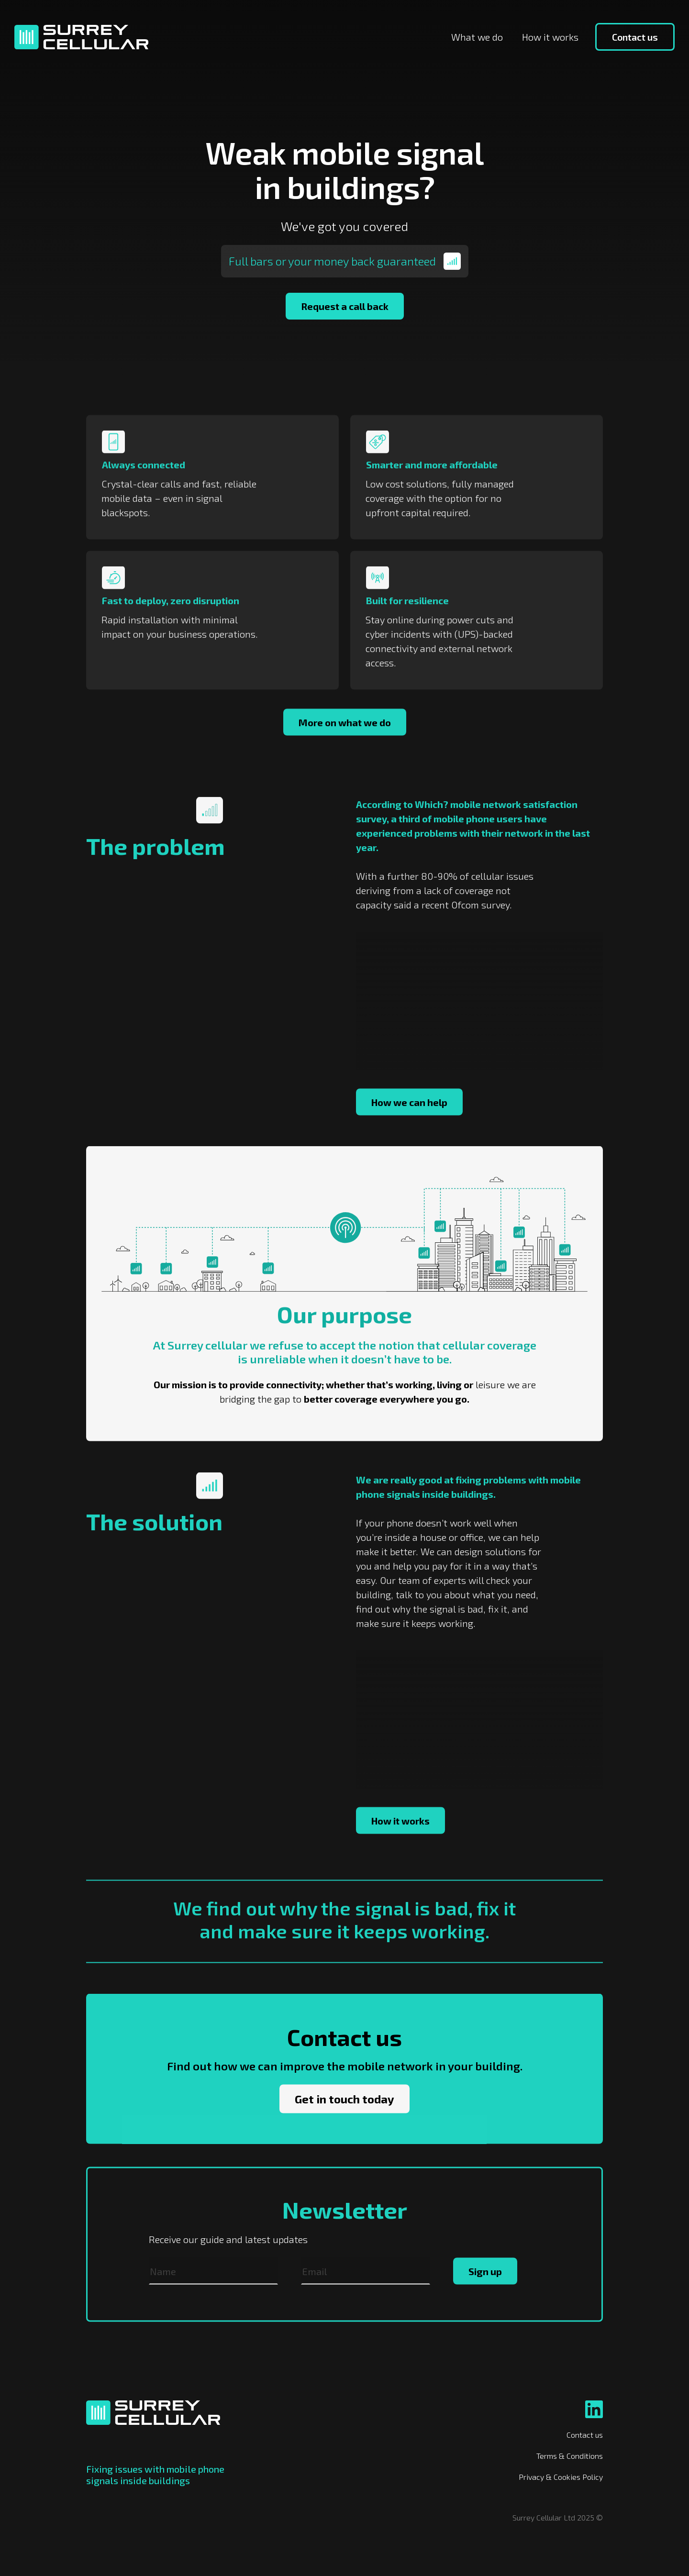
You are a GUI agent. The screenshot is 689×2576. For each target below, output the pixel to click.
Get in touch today (344, 2126)
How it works (550, 37)
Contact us (635, 37)
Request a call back (345, 306)
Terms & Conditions (569, 2455)
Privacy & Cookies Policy (561, 2476)
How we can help (409, 1129)
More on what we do (345, 749)
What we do (477, 37)
